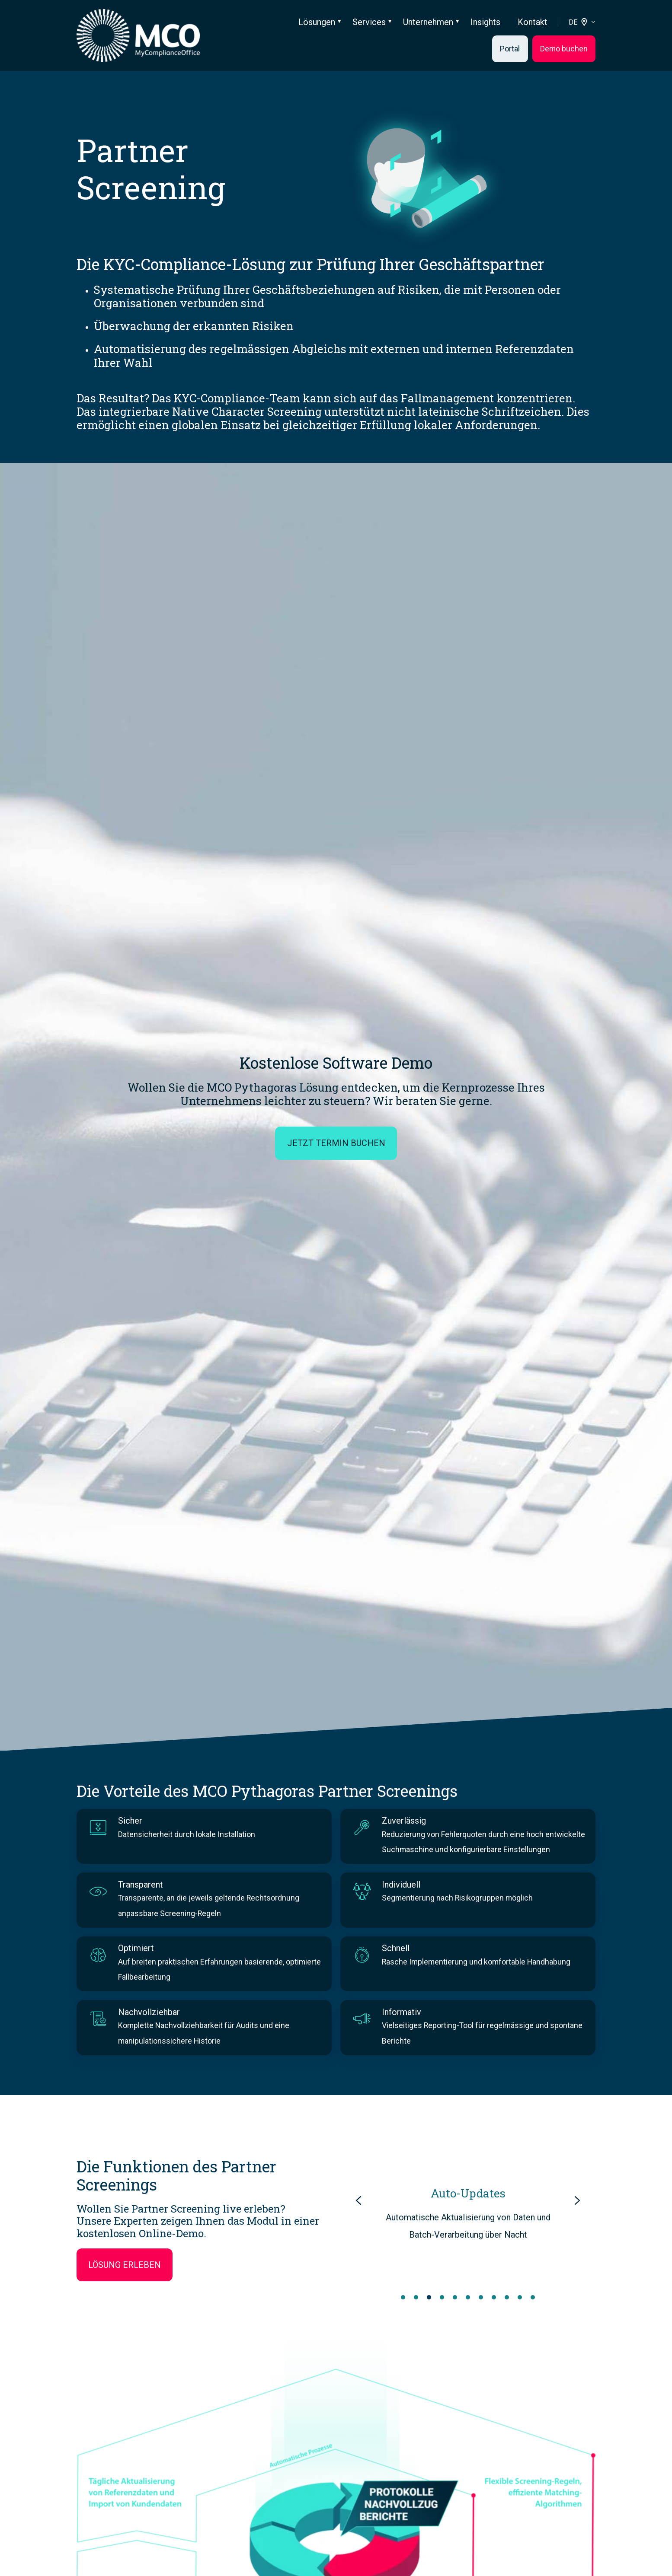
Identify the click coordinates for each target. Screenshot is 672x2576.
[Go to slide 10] (520, 2297)
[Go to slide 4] (442, 2297)
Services (369, 22)
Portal (510, 48)
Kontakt (532, 22)
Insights (485, 22)
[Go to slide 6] (468, 2297)
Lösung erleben (124, 2265)
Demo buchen (564, 48)
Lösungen (316, 22)
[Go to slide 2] (416, 2297)
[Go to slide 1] (403, 2297)
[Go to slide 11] (533, 2297)
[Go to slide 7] (481, 2297)
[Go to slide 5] (455, 2297)
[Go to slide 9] (507, 2297)
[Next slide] (577, 2200)
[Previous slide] (358, 2200)
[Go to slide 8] (494, 2297)
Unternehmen (428, 22)
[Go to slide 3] (429, 2297)
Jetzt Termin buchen (336, 1143)
